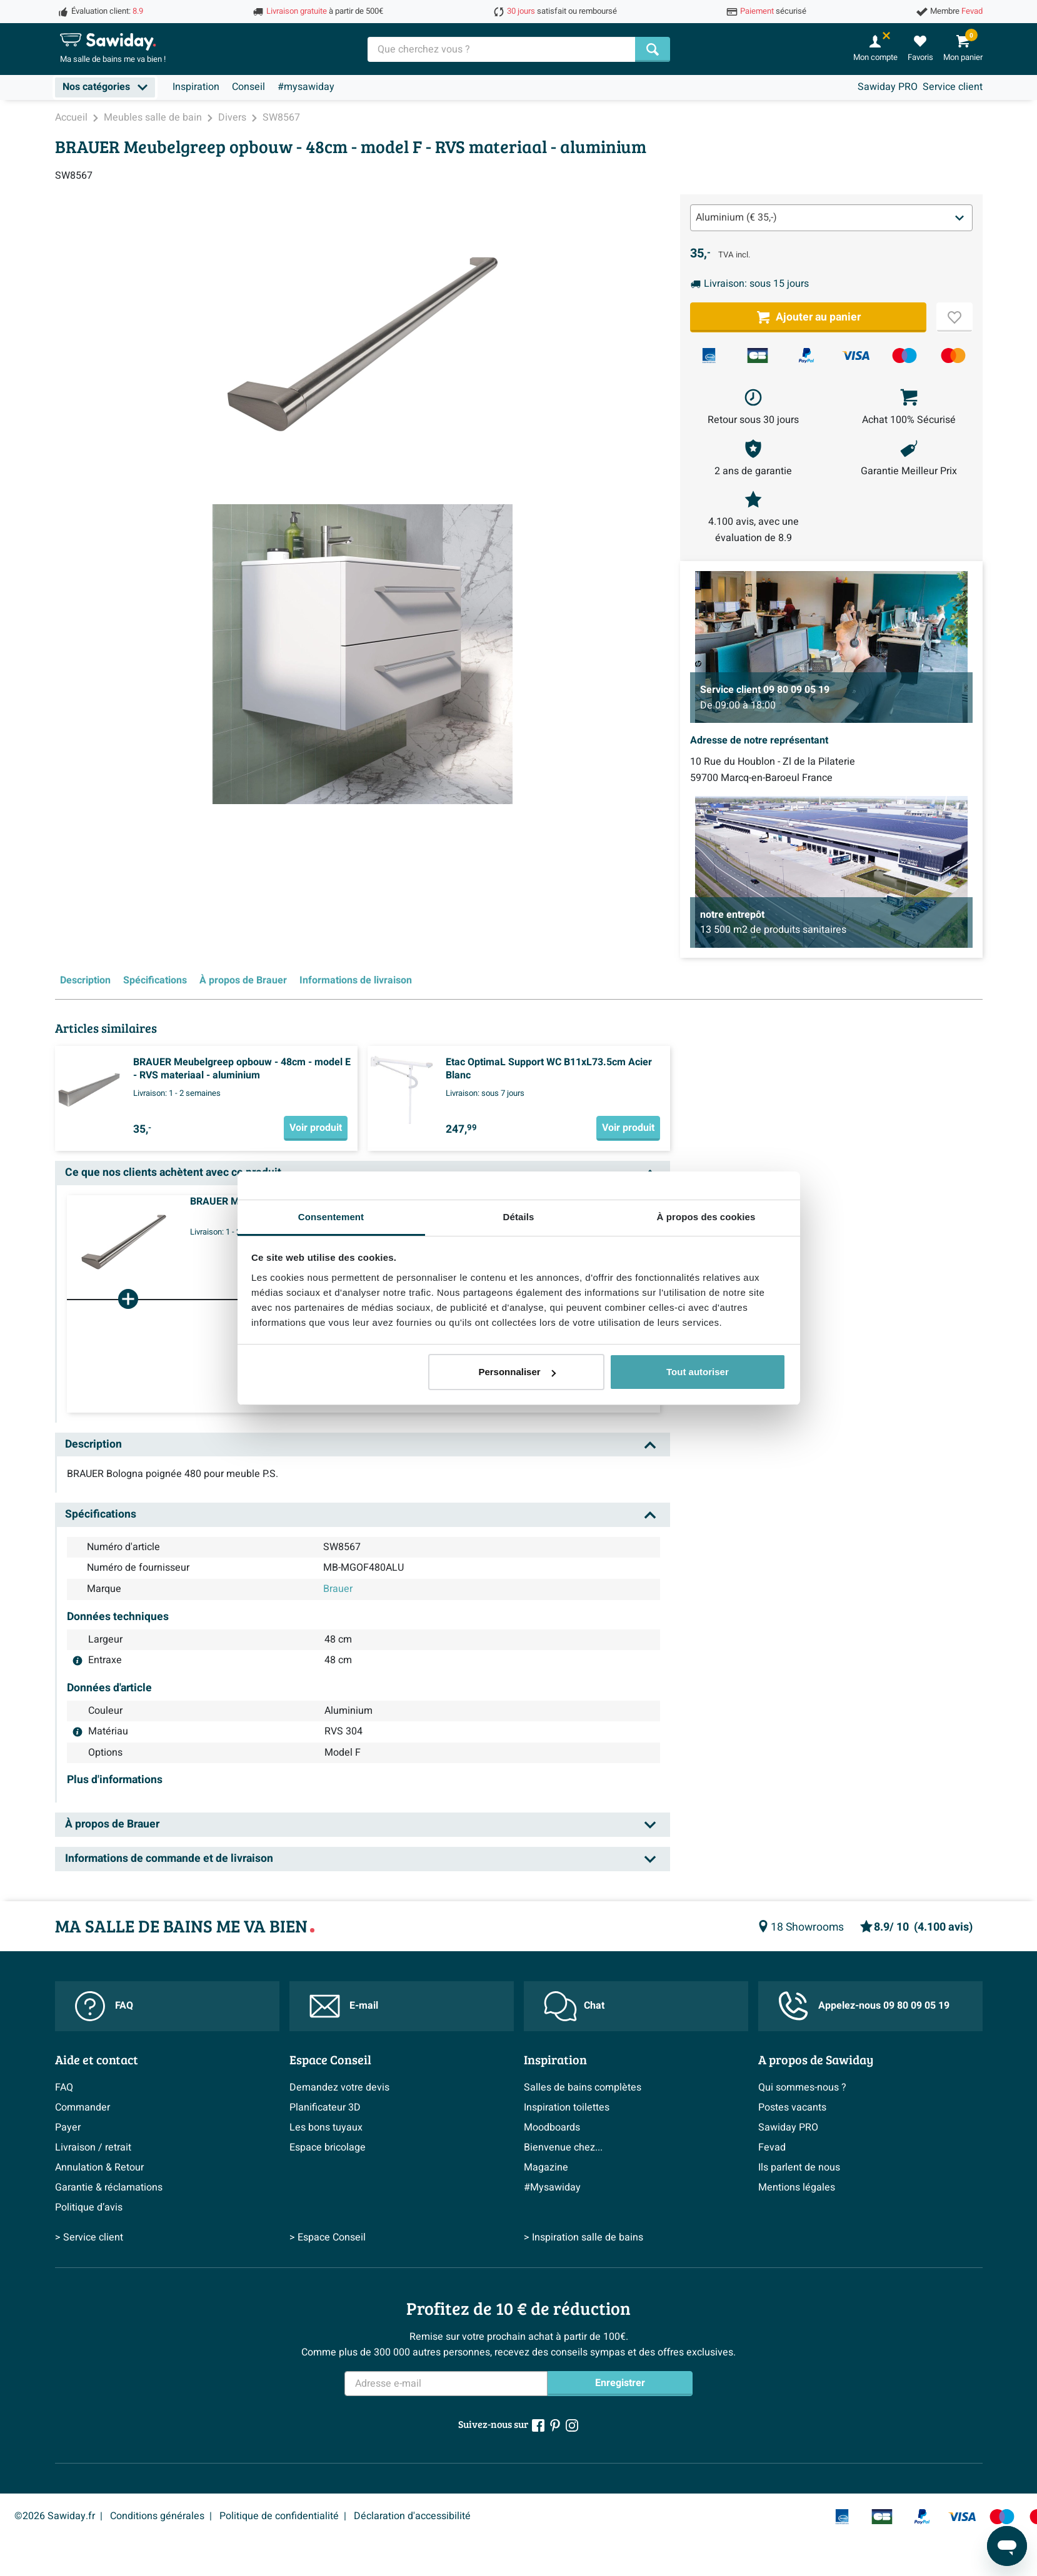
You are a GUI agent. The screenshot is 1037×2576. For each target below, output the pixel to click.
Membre (956, 11)
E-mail (343, 2006)
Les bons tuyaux (326, 2127)
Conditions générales (157, 2516)
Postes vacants (792, 2107)
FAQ (104, 2006)
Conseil (248, 86)
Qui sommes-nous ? (802, 2087)
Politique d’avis (89, 2207)
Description (85, 980)
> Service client (89, 2237)
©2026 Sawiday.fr (54, 2516)
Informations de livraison (355, 980)
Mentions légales (796, 2187)
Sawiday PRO (888, 86)
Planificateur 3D (325, 2107)
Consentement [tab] (331, 1216)
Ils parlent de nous (799, 2167)
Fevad (772, 2147)
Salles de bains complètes (582, 2087)
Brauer (338, 1588)
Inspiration (196, 86)
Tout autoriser (697, 1371)
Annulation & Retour (99, 2167)
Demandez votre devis (339, 2087)
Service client (953, 86)
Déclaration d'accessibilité (412, 2516)
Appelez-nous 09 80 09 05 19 (863, 2006)
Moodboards (552, 2127)
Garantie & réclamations (109, 2187)
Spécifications (155, 980)
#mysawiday (306, 86)
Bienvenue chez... (563, 2147)
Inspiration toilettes (566, 2107)
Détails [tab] (518, 1216)
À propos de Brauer (243, 980)
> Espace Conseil (327, 2237)
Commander (82, 2107)
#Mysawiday (552, 2187)
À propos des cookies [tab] (706, 1216)
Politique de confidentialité (279, 2516)
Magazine (546, 2167)
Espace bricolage (327, 2147)
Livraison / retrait (93, 2147)
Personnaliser (516, 1371)
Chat (574, 2006)
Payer (68, 2127)
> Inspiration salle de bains (583, 2237)
